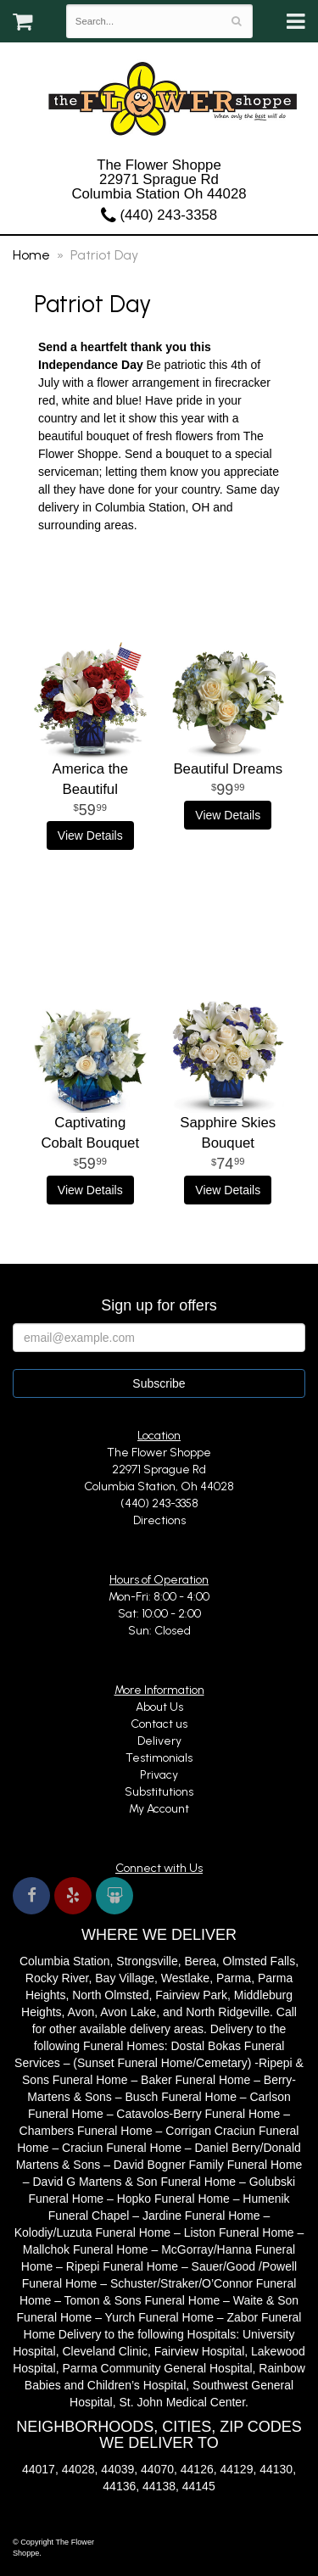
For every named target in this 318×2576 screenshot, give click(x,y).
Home (31, 255)
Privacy (159, 1775)
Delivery (159, 1741)
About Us (159, 1707)
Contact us (159, 1724)
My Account (159, 1809)
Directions (159, 1520)
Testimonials (159, 1758)
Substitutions (159, 1792)
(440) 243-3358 (159, 215)
